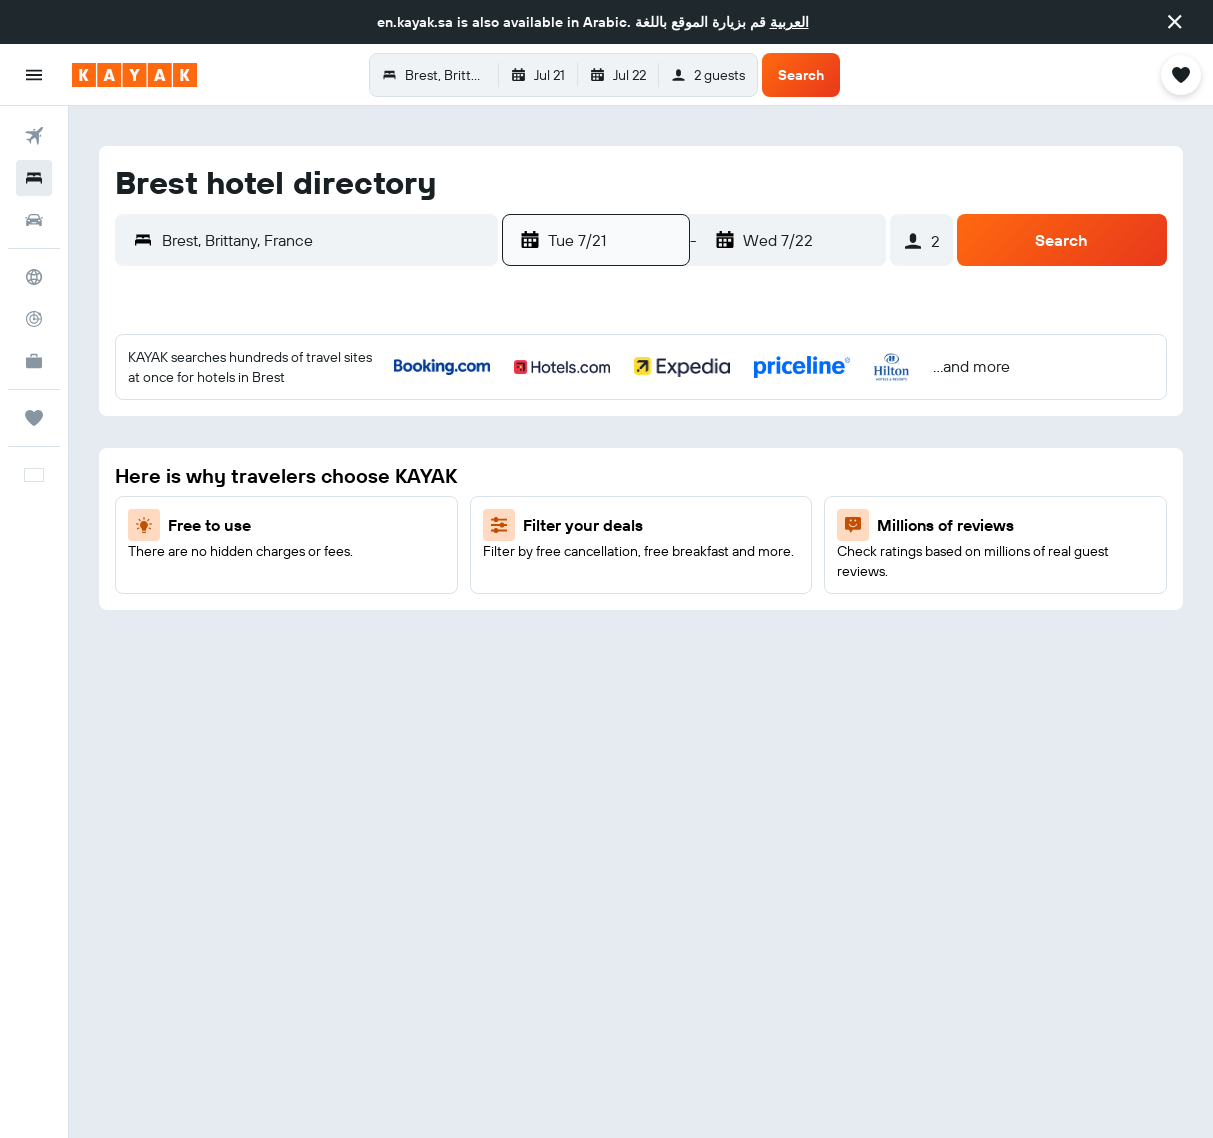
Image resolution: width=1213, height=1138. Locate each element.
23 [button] (390, 571)
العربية (789, 22)
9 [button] (390, 475)
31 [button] (438, 619)
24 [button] (438, 571)
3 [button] (438, 427)
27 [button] (246, 619)
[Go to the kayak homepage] (134, 75)
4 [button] (486, 427)
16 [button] (390, 523)
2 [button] (390, 427)
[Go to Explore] (34, 277)
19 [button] (198, 571)
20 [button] (246, 571)
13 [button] (246, 523)
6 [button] (246, 475)
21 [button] (294, 571)
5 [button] (198, 475)
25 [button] (486, 571)
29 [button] (342, 619)
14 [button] (294, 523)
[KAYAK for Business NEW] (34, 361)
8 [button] (342, 475)
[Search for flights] (34, 136)
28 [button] (294, 619)
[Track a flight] (34, 319)
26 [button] (198, 619)
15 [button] (342, 523)
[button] (1175, 22)
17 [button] (438, 523)
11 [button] (486, 475)
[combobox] (325, 240)
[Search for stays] (34, 178)
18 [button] (486, 523)
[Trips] (34, 418)
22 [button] (342, 571)
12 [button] (198, 523)
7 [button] (294, 475)
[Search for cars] (34, 220)
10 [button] (438, 475)
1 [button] (342, 427)
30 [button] (390, 619)
